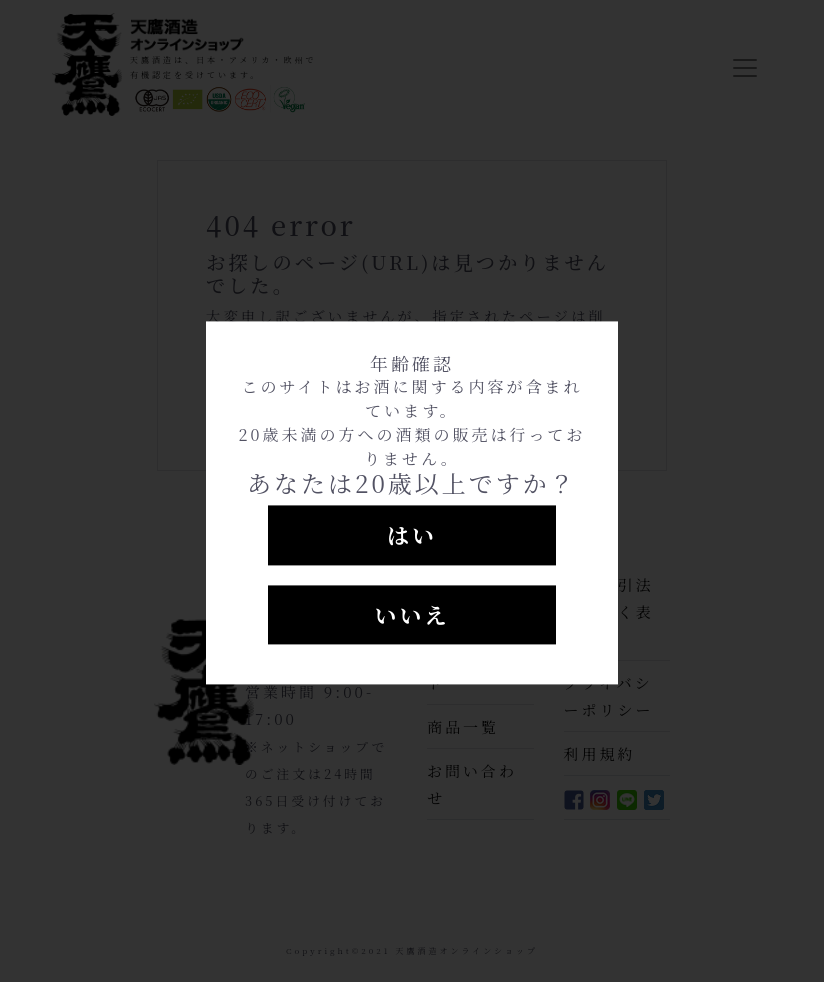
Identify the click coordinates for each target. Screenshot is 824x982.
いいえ (411, 614)
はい (412, 534)
